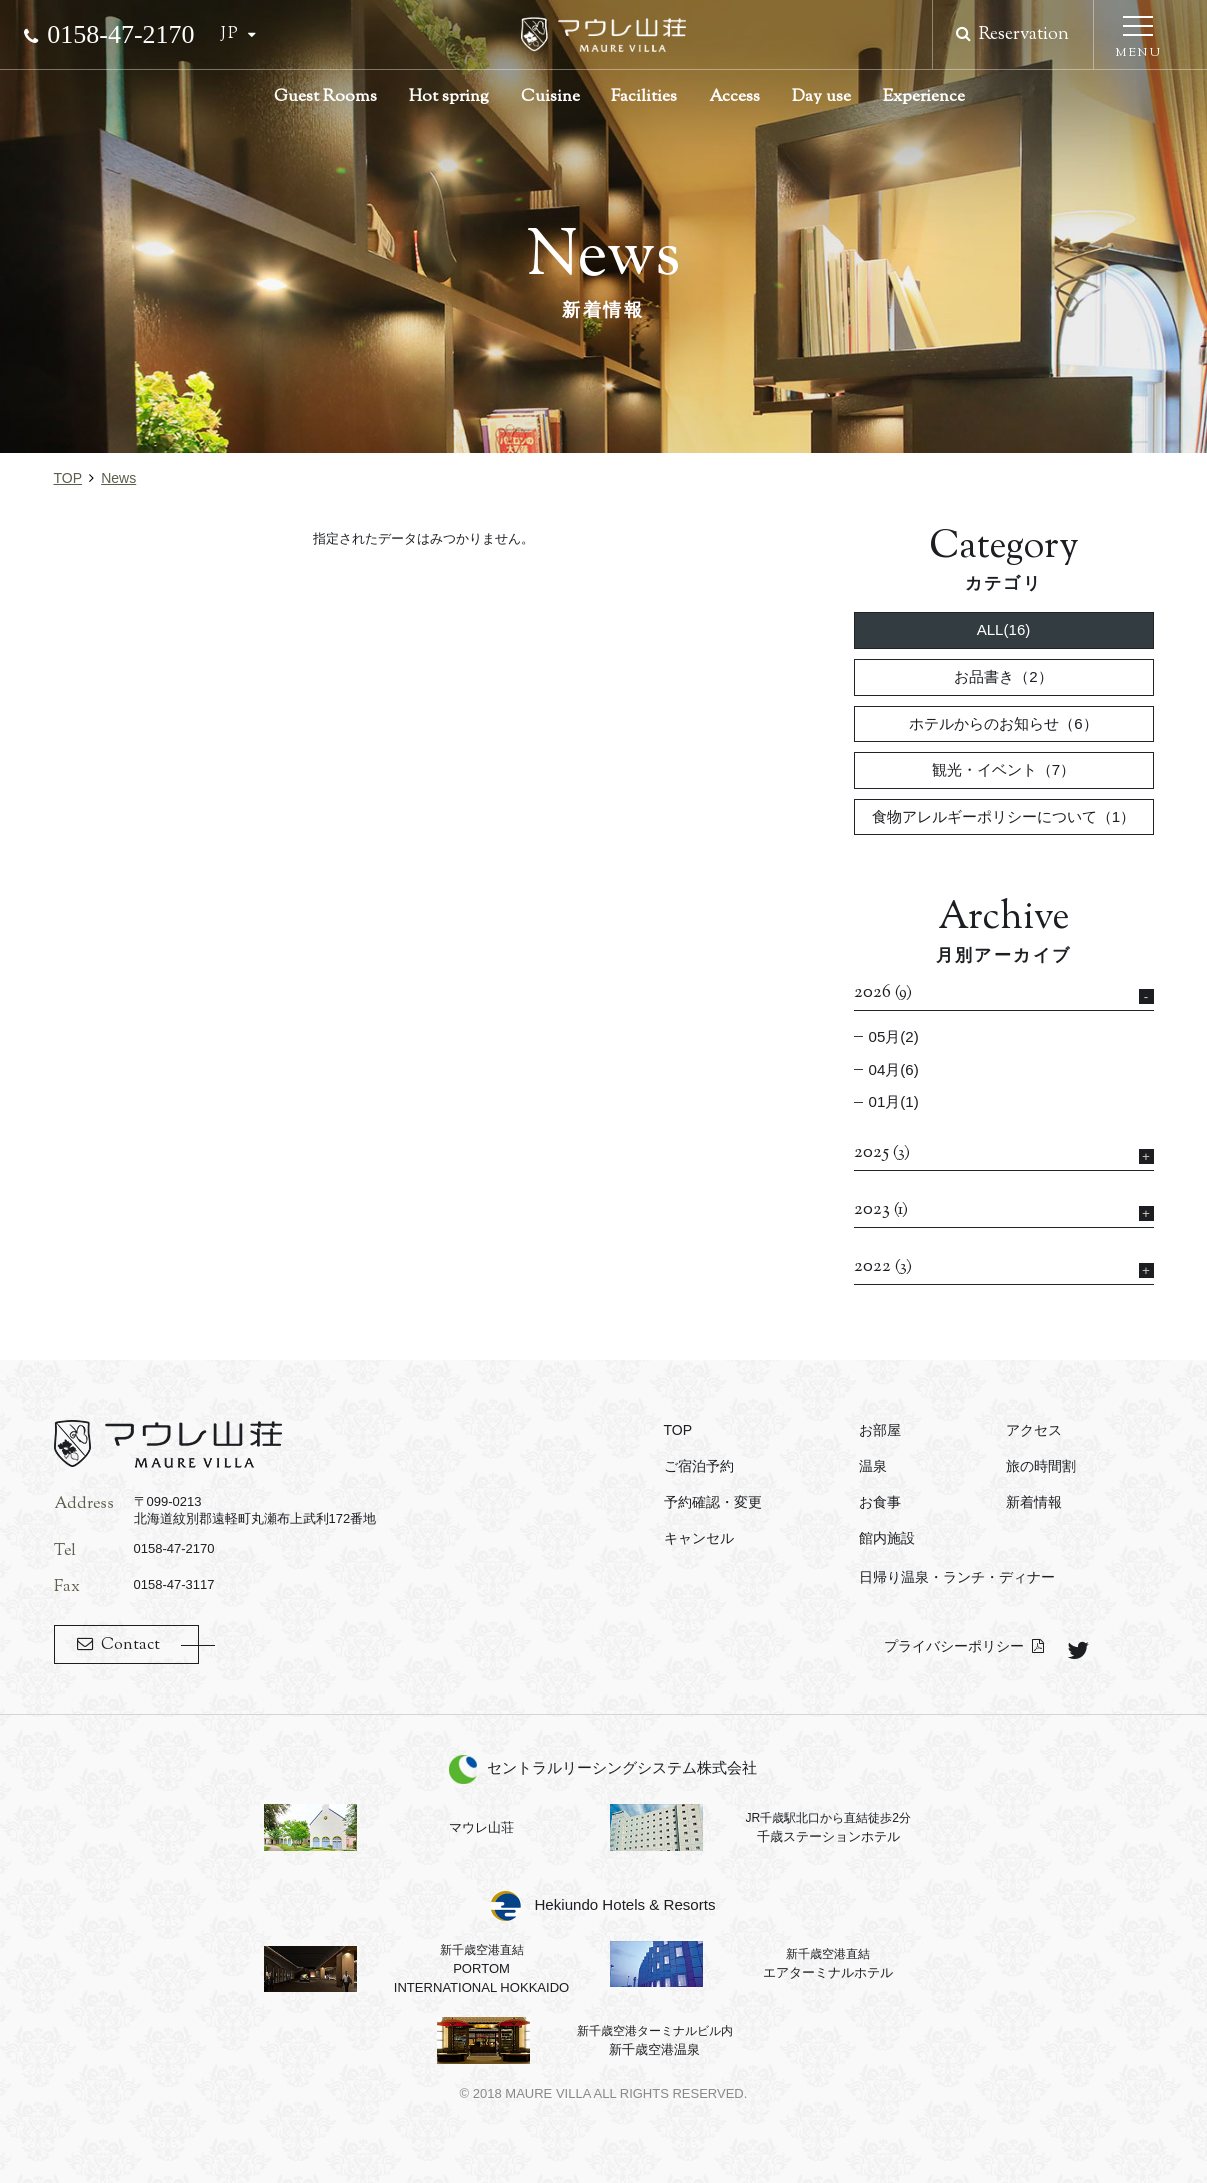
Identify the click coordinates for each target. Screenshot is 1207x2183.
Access (734, 97)
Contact (130, 1645)
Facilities (644, 97)
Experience (924, 97)
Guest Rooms (325, 97)
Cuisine (550, 97)
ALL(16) (1004, 629)
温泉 (873, 1466)
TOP (68, 478)
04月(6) (894, 1069)
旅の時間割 (1041, 1466)
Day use (821, 97)
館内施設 (887, 1538)
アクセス (1034, 1430)
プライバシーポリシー (954, 1646)
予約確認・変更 (713, 1502)
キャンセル (699, 1538)
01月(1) (894, 1101)
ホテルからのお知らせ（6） (1003, 723)
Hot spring (449, 97)
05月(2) (894, 1036)
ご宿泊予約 (699, 1466)
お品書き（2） (1003, 676)
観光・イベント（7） (1003, 769)
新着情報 (1034, 1502)
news (118, 478)
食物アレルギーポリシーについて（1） (1003, 816)
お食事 (880, 1502)
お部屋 (880, 1430)
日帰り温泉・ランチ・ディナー (957, 1577)
